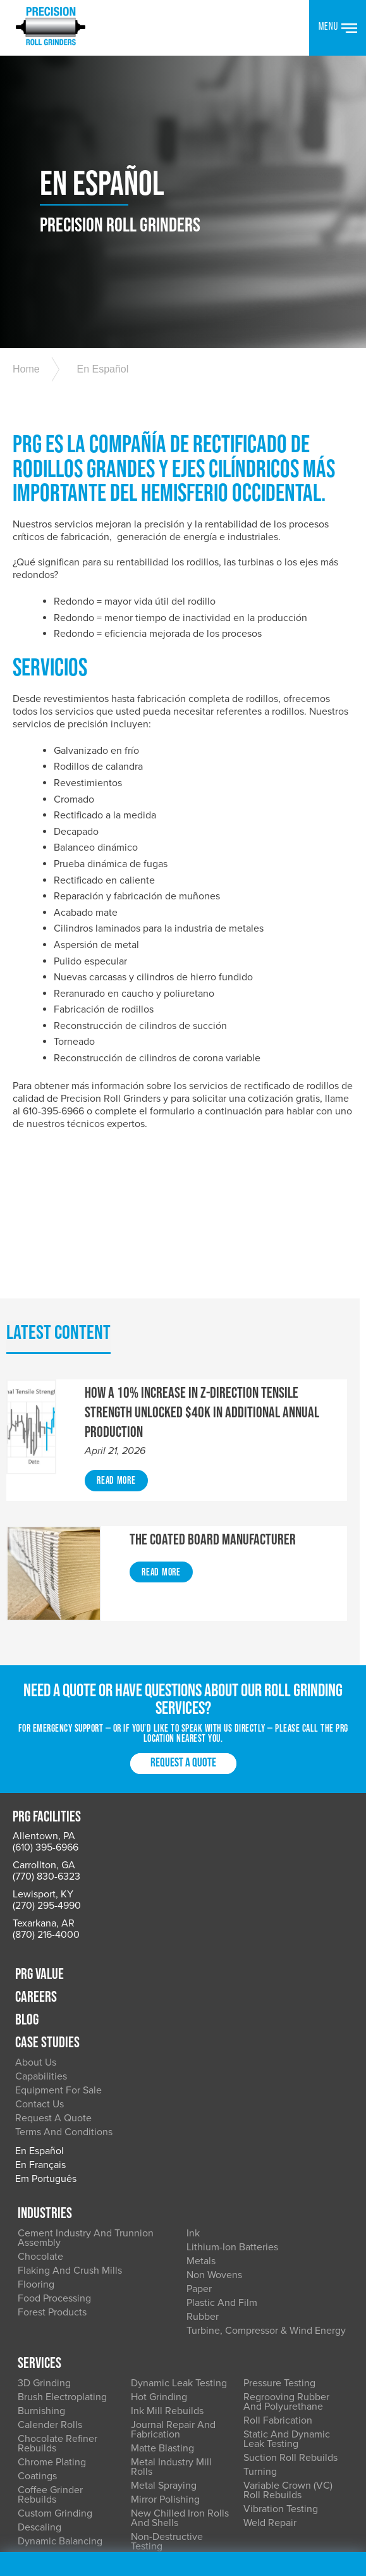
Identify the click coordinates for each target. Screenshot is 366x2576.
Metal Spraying (164, 2356)
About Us (207, 1927)
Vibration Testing (280, 2379)
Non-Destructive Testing (167, 2412)
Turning (259, 2342)
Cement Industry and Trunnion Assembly (87, 2104)
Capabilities (212, 1941)
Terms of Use (272, 2473)
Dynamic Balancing (61, 2411)
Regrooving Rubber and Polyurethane (286, 2272)
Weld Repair (269, 2393)
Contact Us (210, 1969)
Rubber (202, 2183)
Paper (199, 2155)
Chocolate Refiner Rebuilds (59, 2314)
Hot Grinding (159, 2267)
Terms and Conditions (235, 1996)
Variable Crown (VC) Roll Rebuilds (287, 2361)
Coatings (38, 2346)
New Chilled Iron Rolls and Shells (180, 2388)
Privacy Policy (206, 2473)
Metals (201, 2127)
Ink (193, 2099)
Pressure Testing (279, 2253)
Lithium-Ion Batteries (232, 2113)
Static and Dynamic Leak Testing (286, 2309)
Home (26, 393)
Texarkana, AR (44, 1946)
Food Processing (55, 2165)
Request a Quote (183, 1788)
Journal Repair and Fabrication (173, 2300)
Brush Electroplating (63, 2267)
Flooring (37, 2151)
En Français (211, 2029)
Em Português (217, 2043)
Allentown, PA (44, 1858)
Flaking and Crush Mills (71, 2137)
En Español (100, 393)
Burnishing (42, 2281)
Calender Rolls (51, 2295)
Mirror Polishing (165, 2369)
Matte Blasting (162, 2318)
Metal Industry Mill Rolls (171, 2337)
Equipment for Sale (229, 1955)
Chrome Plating (53, 2332)
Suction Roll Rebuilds (290, 2328)
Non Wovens (214, 2141)
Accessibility (40, 2485)
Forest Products (53, 2178)
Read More (116, 1504)
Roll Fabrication (277, 2290)
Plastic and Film (221, 2169)
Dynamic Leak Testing (179, 2253)
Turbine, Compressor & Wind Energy (266, 2197)
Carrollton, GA (44, 1888)
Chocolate (41, 2123)
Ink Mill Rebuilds (167, 2281)
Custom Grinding (56, 2383)
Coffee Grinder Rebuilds (51, 2365)
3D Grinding (45, 2253)
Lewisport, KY (43, 1917)
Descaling (41, 2397)
